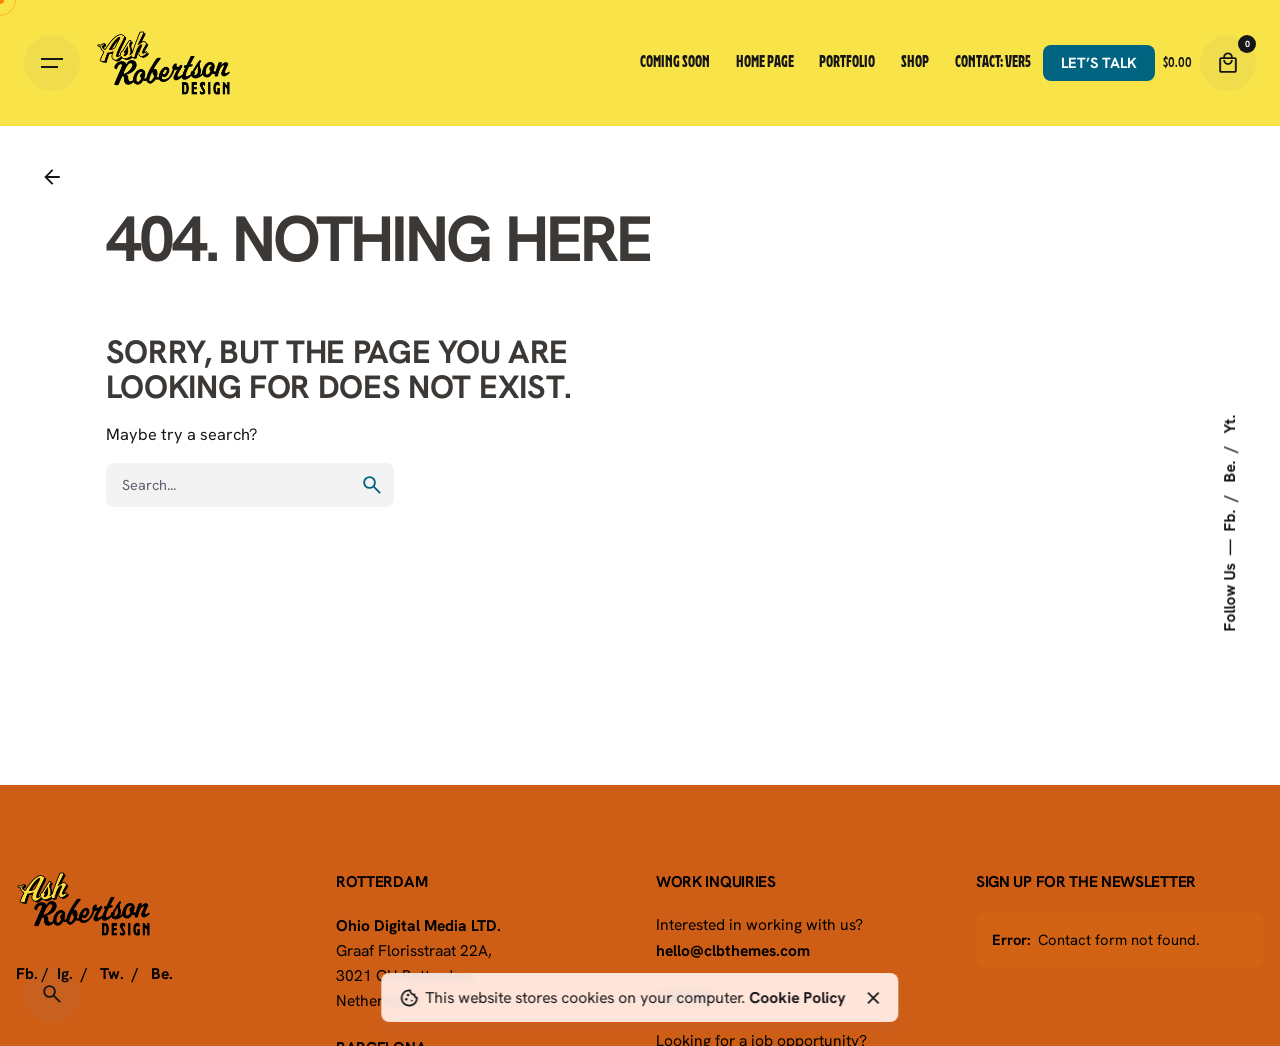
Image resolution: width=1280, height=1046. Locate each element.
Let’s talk (1099, 62)
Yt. (1229, 424)
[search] (372, 485)
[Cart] (1228, 63)
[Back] (52, 177)
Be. (1229, 470)
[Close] (873, 998)
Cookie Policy (797, 997)
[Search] (52, 994)
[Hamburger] (52, 63)
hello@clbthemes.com (733, 950)
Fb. (1229, 519)
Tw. (112, 973)
